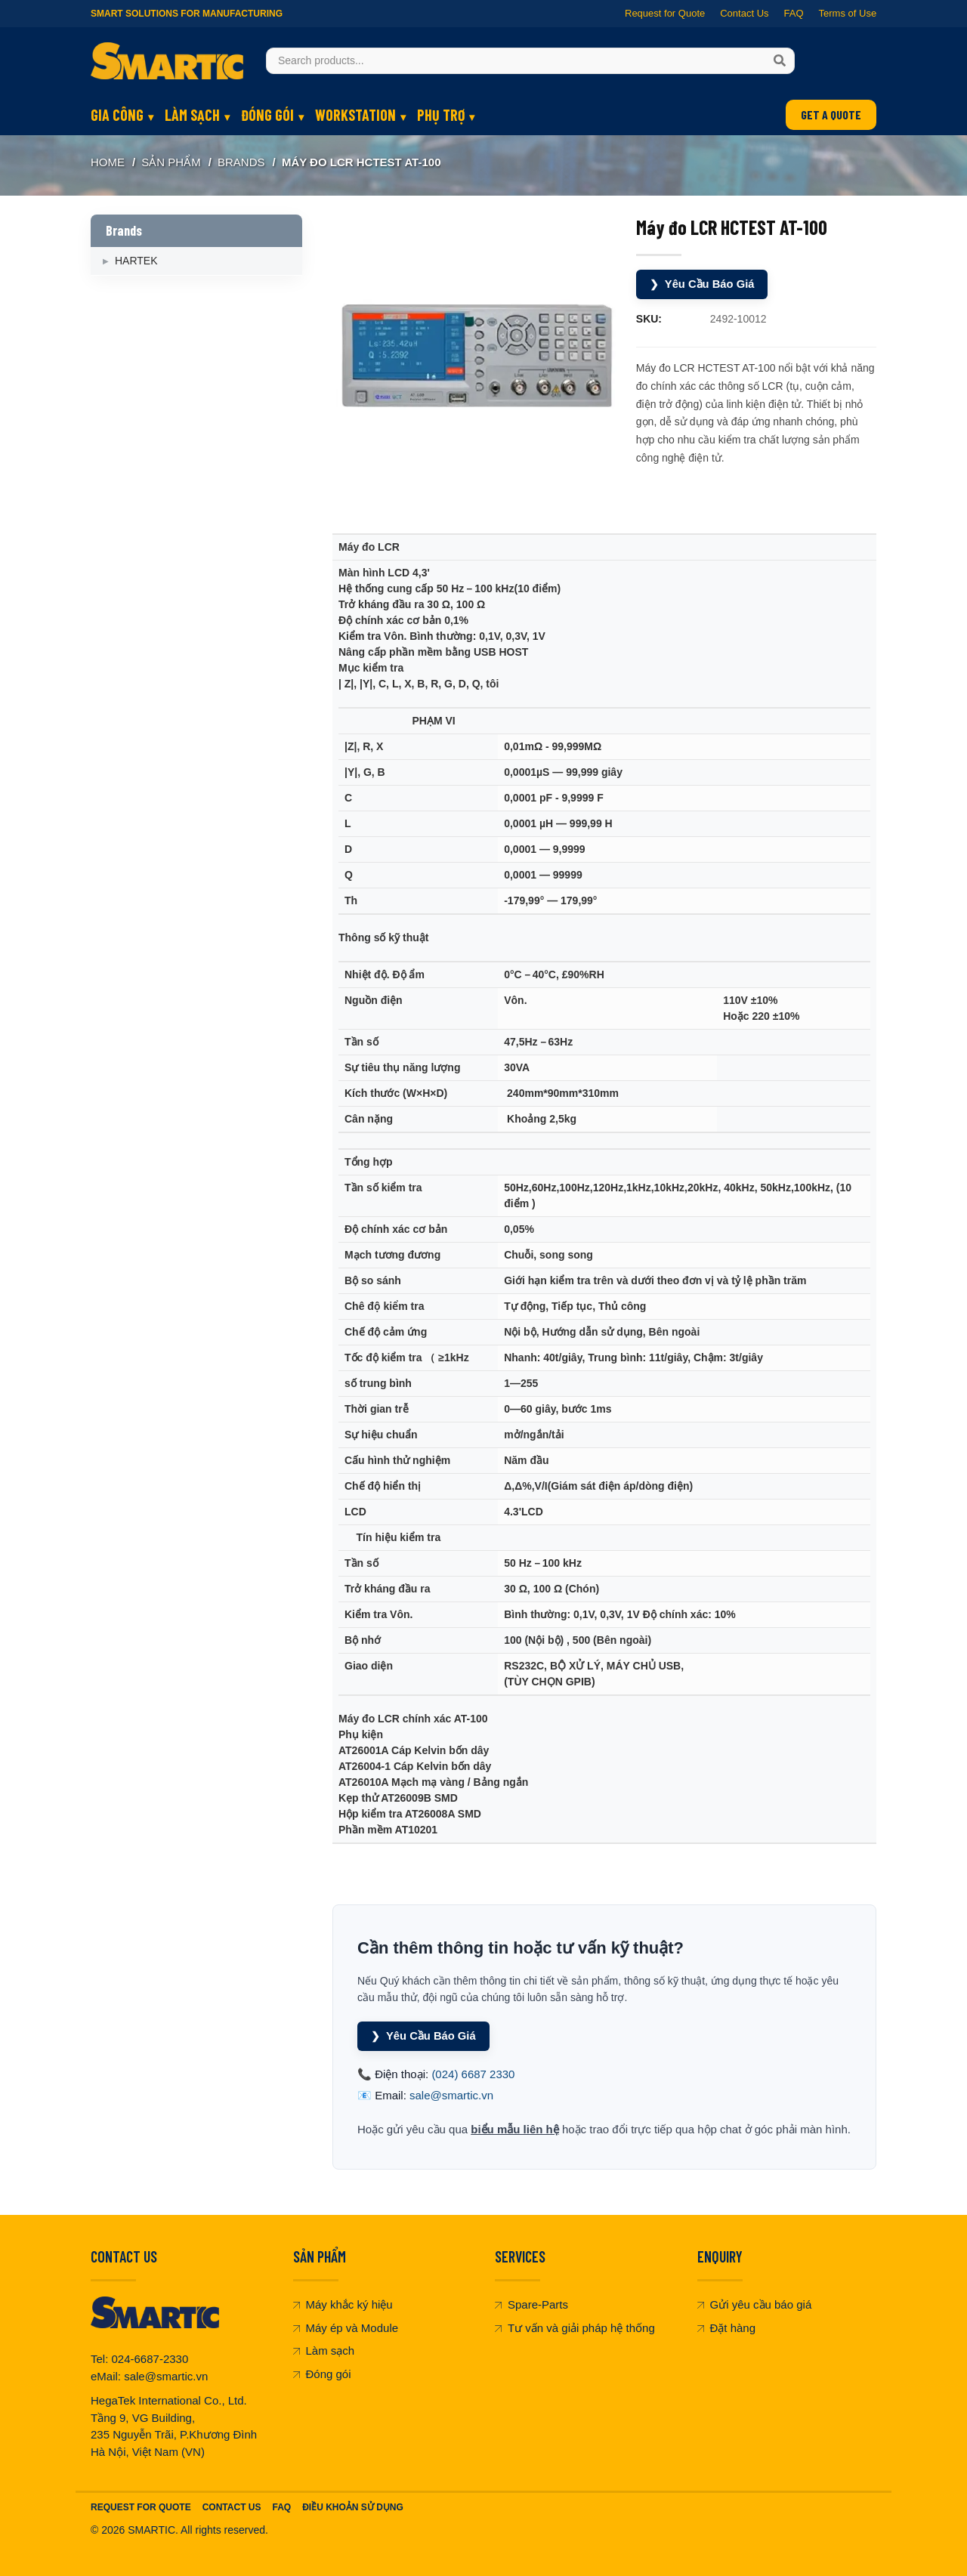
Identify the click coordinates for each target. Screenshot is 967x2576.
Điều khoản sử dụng (352, 2507)
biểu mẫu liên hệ (515, 2128)
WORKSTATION (355, 115)
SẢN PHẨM (170, 162)
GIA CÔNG (117, 115)
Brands (241, 162)
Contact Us (744, 13)
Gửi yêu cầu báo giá (754, 2304)
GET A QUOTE (831, 114)
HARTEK (136, 261)
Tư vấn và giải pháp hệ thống (575, 2327)
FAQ (793, 13)
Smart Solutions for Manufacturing (187, 13)
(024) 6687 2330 (472, 2073)
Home (108, 162)
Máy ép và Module (346, 2327)
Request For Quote (141, 2507)
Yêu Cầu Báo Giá (703, 284)
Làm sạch (324, 2350)
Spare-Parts (531, 2304)
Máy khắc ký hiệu (343, 2304)
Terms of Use (847, 13)
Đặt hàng (726, 2327)
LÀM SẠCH (192, 115)
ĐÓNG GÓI (267, 115)
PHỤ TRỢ (441, 115)
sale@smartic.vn (451, 2095)
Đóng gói (322, 2373)
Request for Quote (665, 13)
